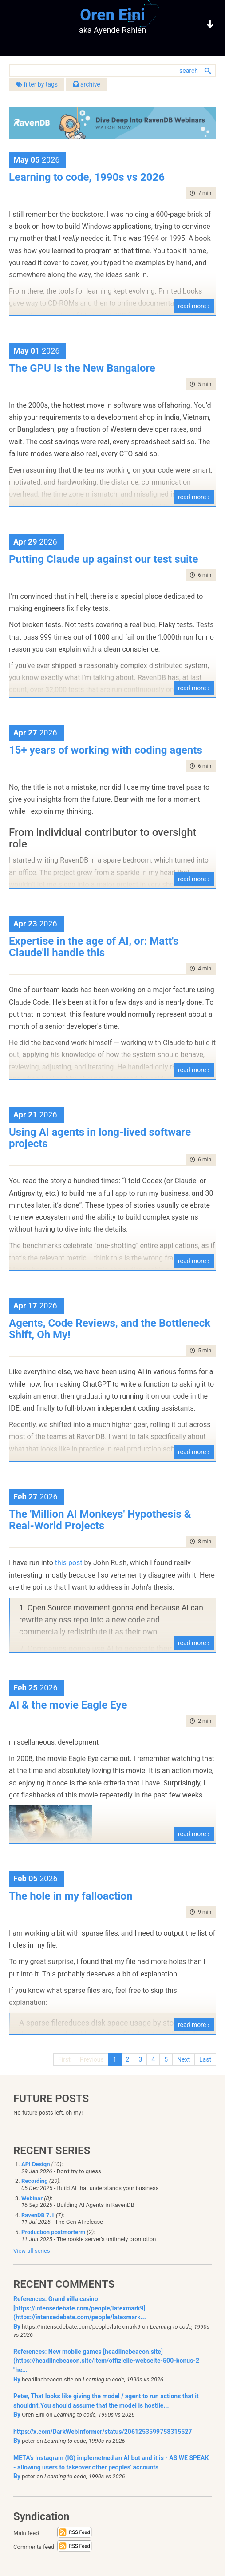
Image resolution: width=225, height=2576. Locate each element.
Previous (92, 2059)
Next (183, 2059)
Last (205, 2059)
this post (69, 1562)
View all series (31, 2250)
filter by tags (37, 84)
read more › (193, 306)
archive (86, 84)
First (64, 2059)
